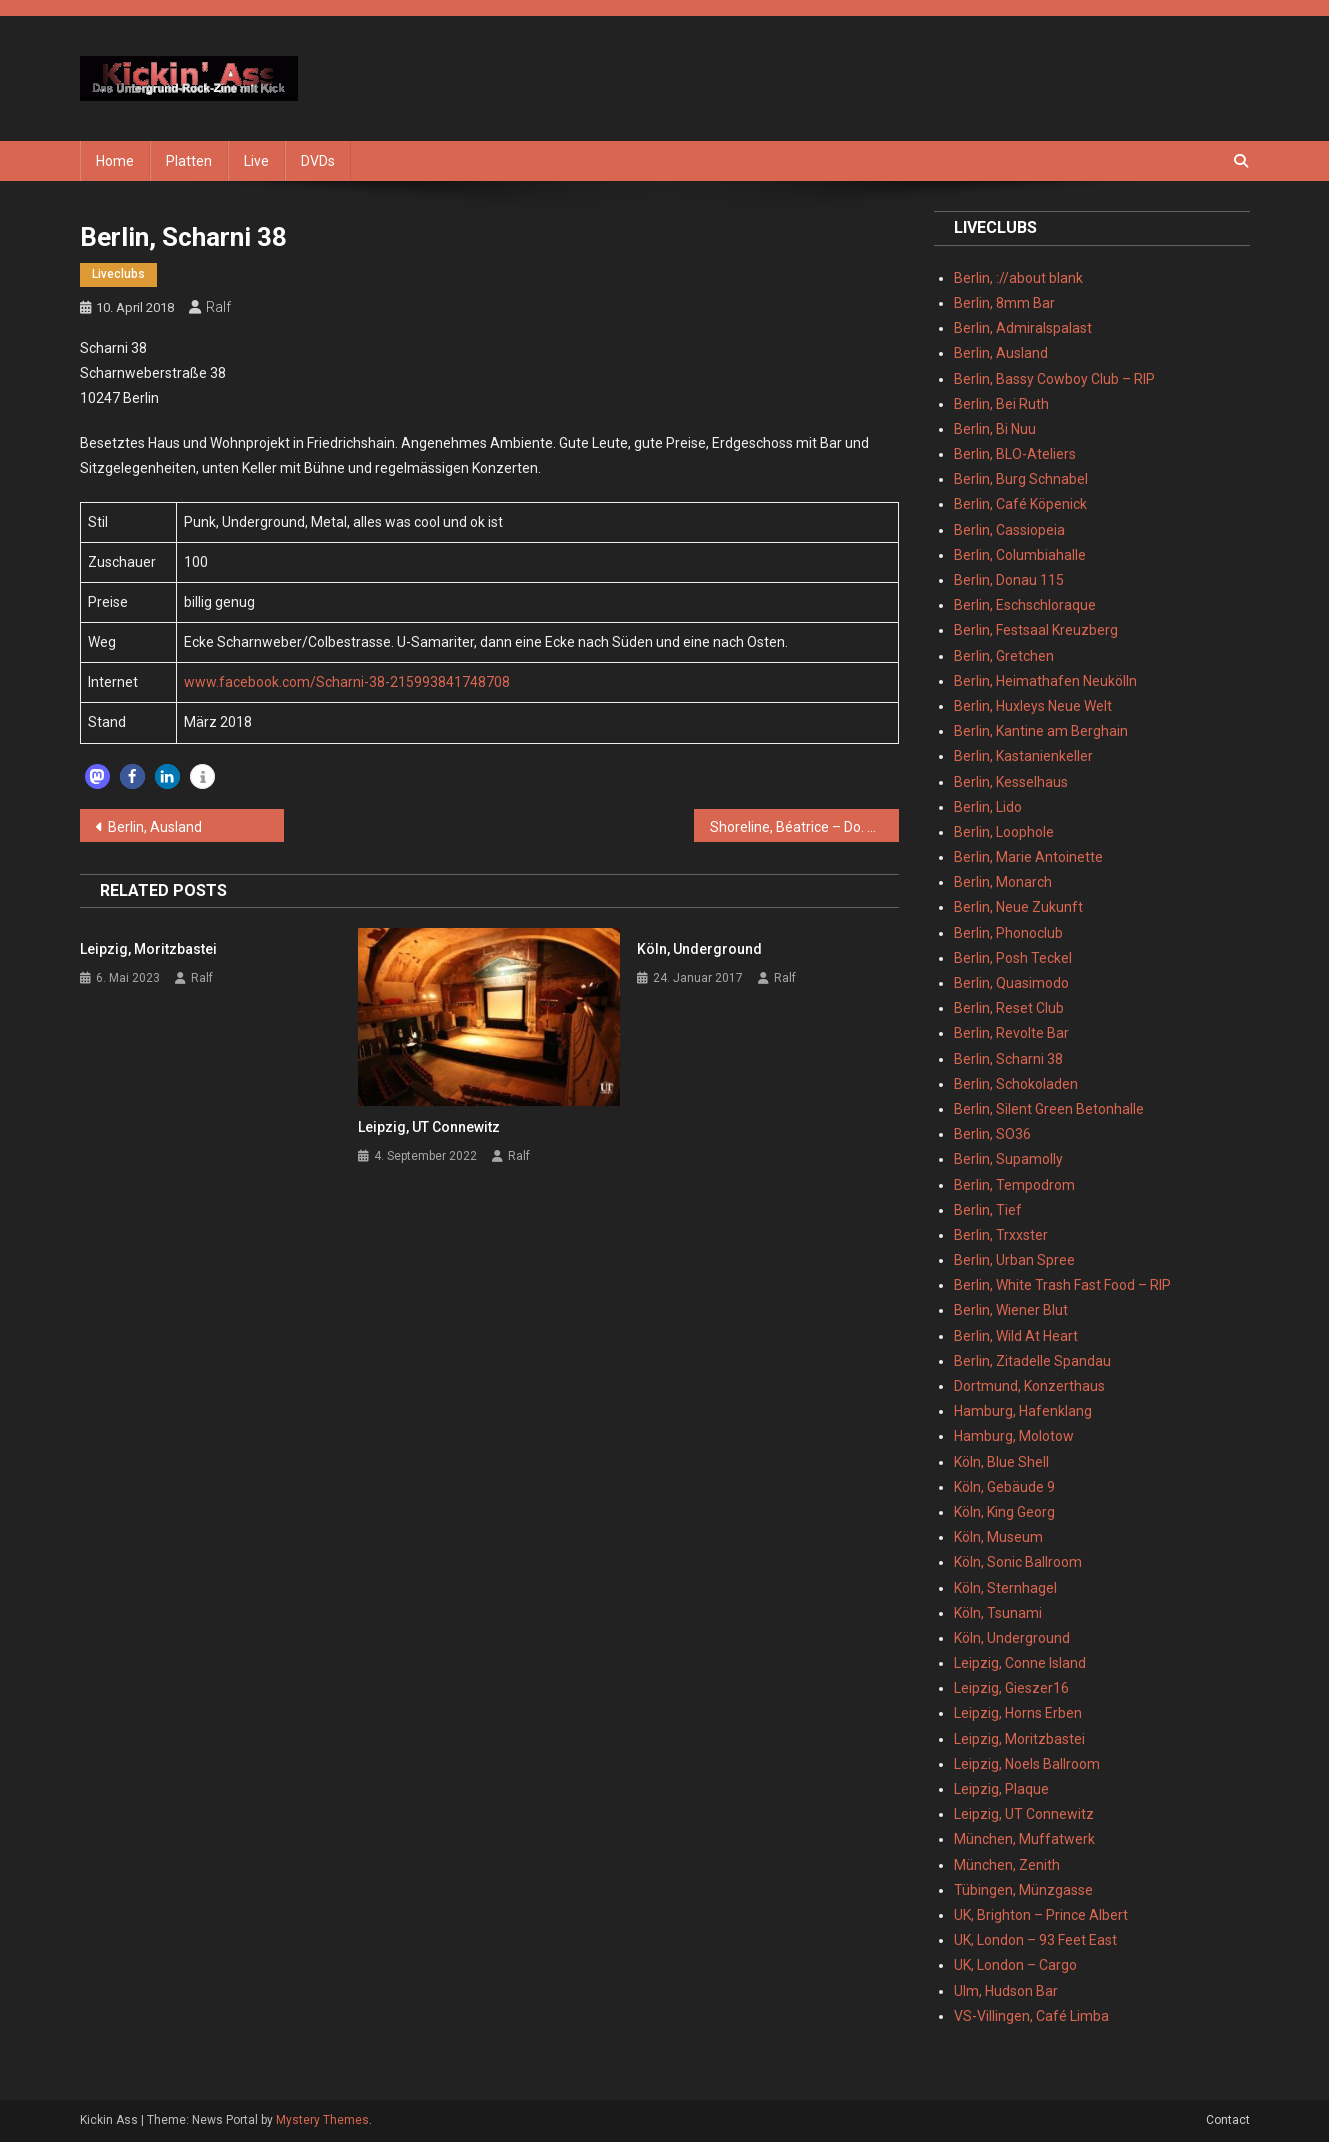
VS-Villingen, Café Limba (1031, 2016)
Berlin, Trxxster (1001, 1235)
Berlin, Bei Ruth (1001, 404)
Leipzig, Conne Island (1020, 1663)
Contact (1228, 2120)
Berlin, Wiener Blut (1011, 1310)
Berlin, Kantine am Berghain (1041, 731)
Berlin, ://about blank (1018, 278)
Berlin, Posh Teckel (1013, 958)
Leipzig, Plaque (1001, 1789)
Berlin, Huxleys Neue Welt (1033, 706)
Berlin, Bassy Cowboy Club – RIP (1054, 379)
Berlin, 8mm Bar (1004, 303)
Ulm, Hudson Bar (1006, 1991)
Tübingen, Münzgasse (1023, 1890)
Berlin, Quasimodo (1011, 983)
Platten (189, 161)
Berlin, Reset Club (1009, 1008)
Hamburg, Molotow (1014, 1436)
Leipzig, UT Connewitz (429, 1127)
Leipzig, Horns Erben (1018, 1713)
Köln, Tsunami (998, 1613)
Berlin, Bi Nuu (995, 429)
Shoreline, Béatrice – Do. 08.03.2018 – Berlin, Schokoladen (804, 827)
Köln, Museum (998, 1537)
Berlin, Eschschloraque (1025, 605)
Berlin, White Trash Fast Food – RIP (1062, 1285)
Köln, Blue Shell (1001, 1462)
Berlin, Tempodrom (1014, 1185)
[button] (97, 776)
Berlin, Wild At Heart (1016, 1336)
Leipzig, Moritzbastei (148, 949)
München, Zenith (1007, 1865)
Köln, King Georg (1004, 1512)
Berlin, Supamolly (1008, 1159)
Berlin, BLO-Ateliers (1015, 454)
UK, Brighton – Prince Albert (1041, 1915)
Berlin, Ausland (155, 827)
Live (256, 161)
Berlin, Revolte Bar (1011, 1033)
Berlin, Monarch (1003, 882)
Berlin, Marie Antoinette (1028, 857)
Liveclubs (118, 274)
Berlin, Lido (988, 807)
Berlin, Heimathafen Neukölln (1045, 681)
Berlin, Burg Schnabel (1021, 479)
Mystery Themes (322, 2120)
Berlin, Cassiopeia (1009, 530)
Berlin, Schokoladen (1016, 1084)
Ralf (218, 307)
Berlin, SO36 (992, 1134)
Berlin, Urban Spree (1014, 1260)
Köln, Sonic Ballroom (1018, 1562)
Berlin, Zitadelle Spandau (1032, 1361)
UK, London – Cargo (1015, 1965)
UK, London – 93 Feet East (1035, 1940)
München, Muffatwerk (1024, 1839)
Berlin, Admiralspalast (1023, 328)
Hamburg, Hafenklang (1023, 1411)
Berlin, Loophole (1004, 832)
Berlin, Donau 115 (1009, 580)
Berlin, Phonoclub (1008, 933)
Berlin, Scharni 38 (1008, 1059)
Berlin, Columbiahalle (1020, 555)
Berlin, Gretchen (1004, 656)
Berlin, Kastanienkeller (1023, 756)
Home (115, 161)
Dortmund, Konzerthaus (1029, 1386)
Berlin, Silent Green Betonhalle (1049, 1109)
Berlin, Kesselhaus (1011, 782)
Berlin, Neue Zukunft (1018, 907)
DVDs (318, 161)
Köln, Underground (699, 949)
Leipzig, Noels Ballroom (1027, 1764)
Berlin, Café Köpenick (1020, 504)
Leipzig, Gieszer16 (1011, 1688)
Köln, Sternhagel (1005, 1588)
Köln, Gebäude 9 (1004, 1487)
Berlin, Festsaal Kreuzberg (1036, 630)
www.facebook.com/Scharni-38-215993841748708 (347, 682)
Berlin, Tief (988, 1210)
